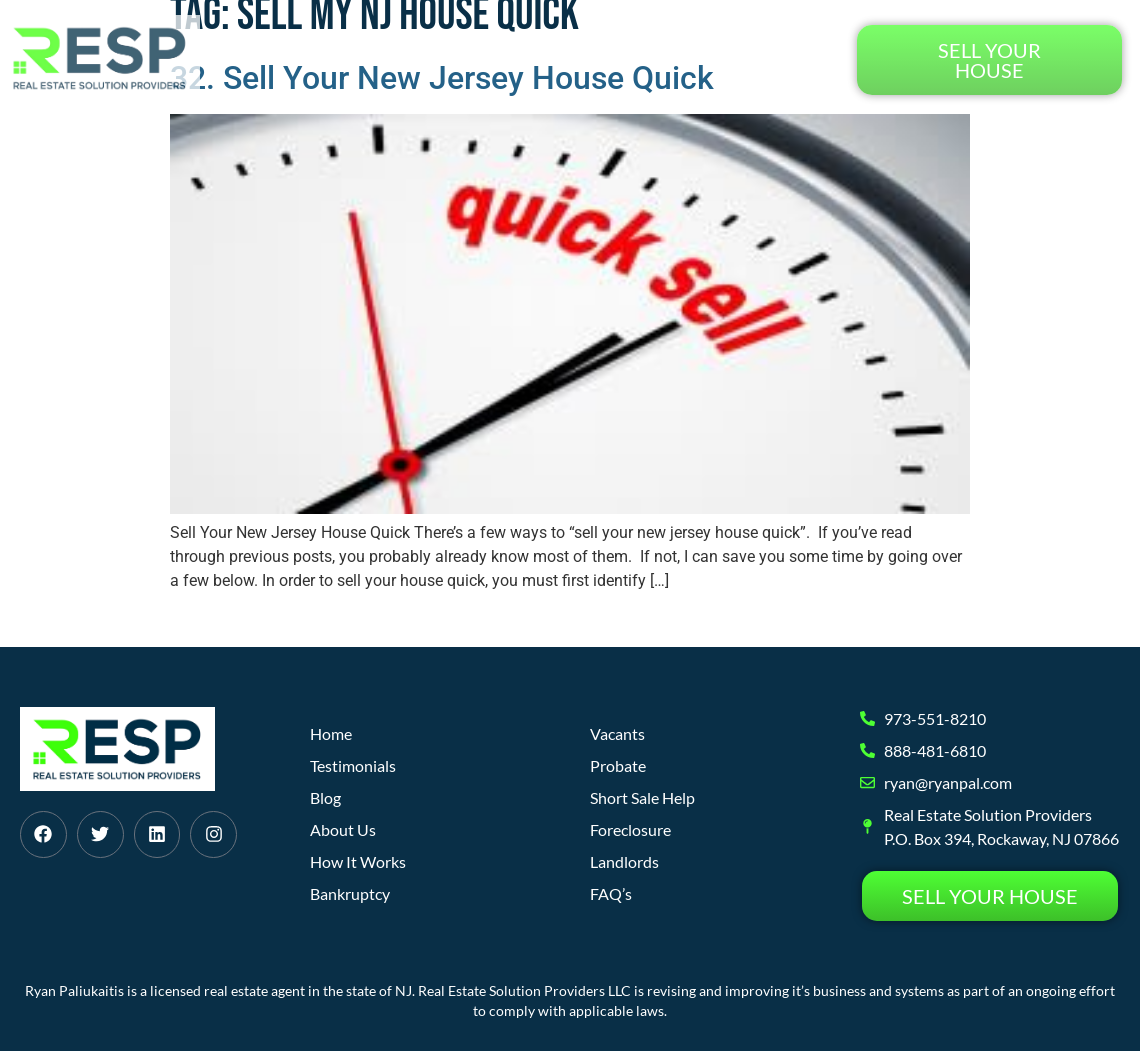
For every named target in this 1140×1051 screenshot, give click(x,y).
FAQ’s (611, 893)
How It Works (448, 59)
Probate (618, 765)
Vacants (617, 733)
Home (339, 59)
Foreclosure (630, 829)
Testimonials (766, 59)
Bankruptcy (350, 893)
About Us (572, 59)
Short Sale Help (642, 797)
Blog (660, 59)
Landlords (624, 861)
